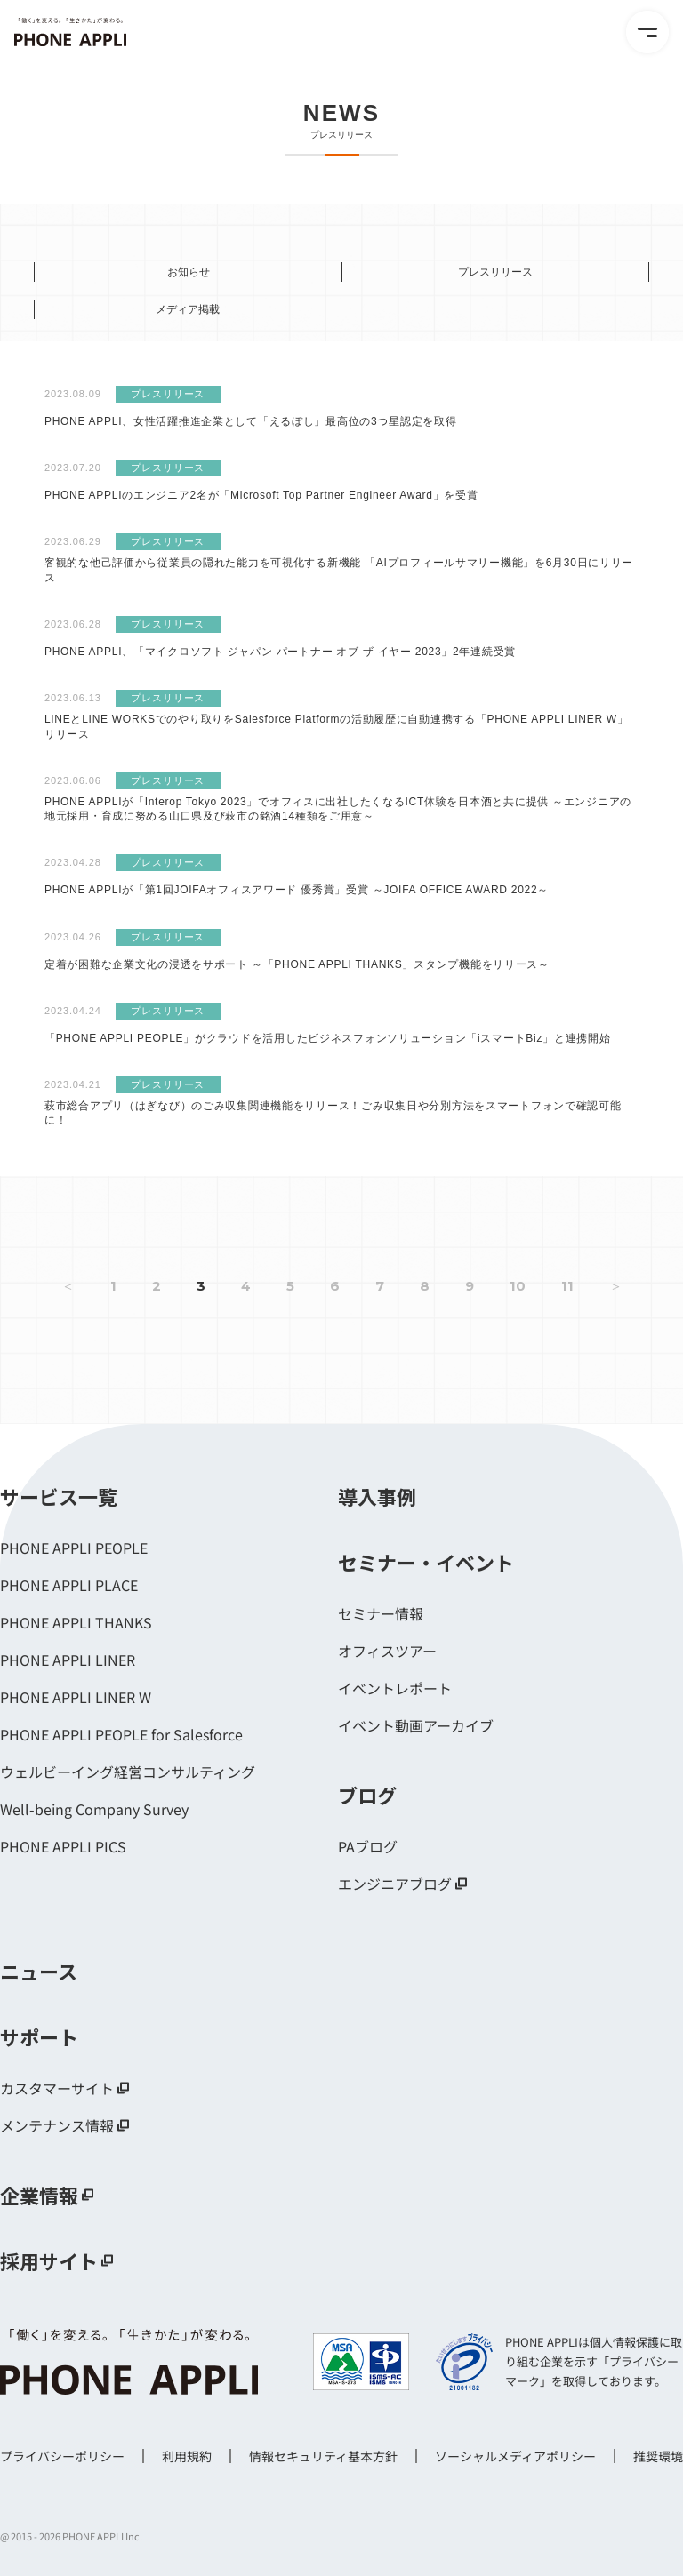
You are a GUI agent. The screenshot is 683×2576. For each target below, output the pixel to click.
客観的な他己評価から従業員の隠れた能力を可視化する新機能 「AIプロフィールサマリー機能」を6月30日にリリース (338, 570)
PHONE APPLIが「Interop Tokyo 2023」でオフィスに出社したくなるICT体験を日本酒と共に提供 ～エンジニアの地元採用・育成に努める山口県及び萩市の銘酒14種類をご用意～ (337, 809)
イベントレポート (395, 1688)
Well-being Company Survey (94, 1809)
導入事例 (377, 1496)
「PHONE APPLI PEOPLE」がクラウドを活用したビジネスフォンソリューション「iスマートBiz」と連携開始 (327, 1038)
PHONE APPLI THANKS (76, 1622)
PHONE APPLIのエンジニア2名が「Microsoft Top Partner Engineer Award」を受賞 (261, 495)
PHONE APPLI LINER (67, 1659)
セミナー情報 (380, 1613)
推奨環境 (658, 2456)
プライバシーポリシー (62, 2456)
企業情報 (39, 2194)
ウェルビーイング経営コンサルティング (127, 1771)
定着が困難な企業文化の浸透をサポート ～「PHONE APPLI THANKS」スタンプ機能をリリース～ (297, 964)
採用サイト (49, 2260)
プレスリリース (495, 272)
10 (518, 1285)
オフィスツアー (387, 1650)
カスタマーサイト (57, 2088)
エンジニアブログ (395, 1883)
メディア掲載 (188, 309)
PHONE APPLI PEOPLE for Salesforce (121, 1734)
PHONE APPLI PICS (63, 1846)
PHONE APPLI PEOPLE (74, 1547)
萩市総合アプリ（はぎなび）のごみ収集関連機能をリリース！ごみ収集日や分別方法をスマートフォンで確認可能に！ (333, 1113)
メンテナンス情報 (57, 2125)
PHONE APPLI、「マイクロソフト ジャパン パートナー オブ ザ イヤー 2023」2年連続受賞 (280, 651)
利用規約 (187, 2456)
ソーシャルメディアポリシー (515, 2456)
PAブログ (368, 1846)
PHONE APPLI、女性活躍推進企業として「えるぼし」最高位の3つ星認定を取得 (250, 421)
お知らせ (188, 272)
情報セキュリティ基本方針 (323, 2456)
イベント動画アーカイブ (416, 1725)
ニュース (38, 1970)
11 (567, 1285)
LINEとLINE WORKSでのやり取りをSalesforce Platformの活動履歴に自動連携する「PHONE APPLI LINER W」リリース (336, 726)
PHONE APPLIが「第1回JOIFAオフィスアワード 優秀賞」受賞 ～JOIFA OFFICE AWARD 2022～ (296, 890)
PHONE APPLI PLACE (69, 1585)
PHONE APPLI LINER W (75, 1697)
